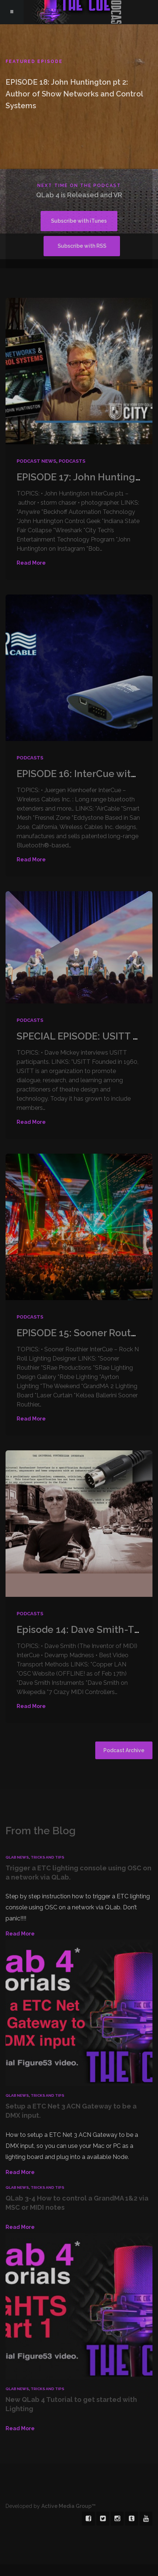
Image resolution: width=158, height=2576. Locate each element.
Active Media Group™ (68, 2482)
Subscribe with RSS (115, 222)
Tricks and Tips (47, 1833)
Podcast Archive (123, 1726)
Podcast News (36, 437)
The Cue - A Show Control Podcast (79, 12)
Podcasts (72, 437)
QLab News (17, 1833)
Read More (31, 538)
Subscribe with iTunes (48, 222)
